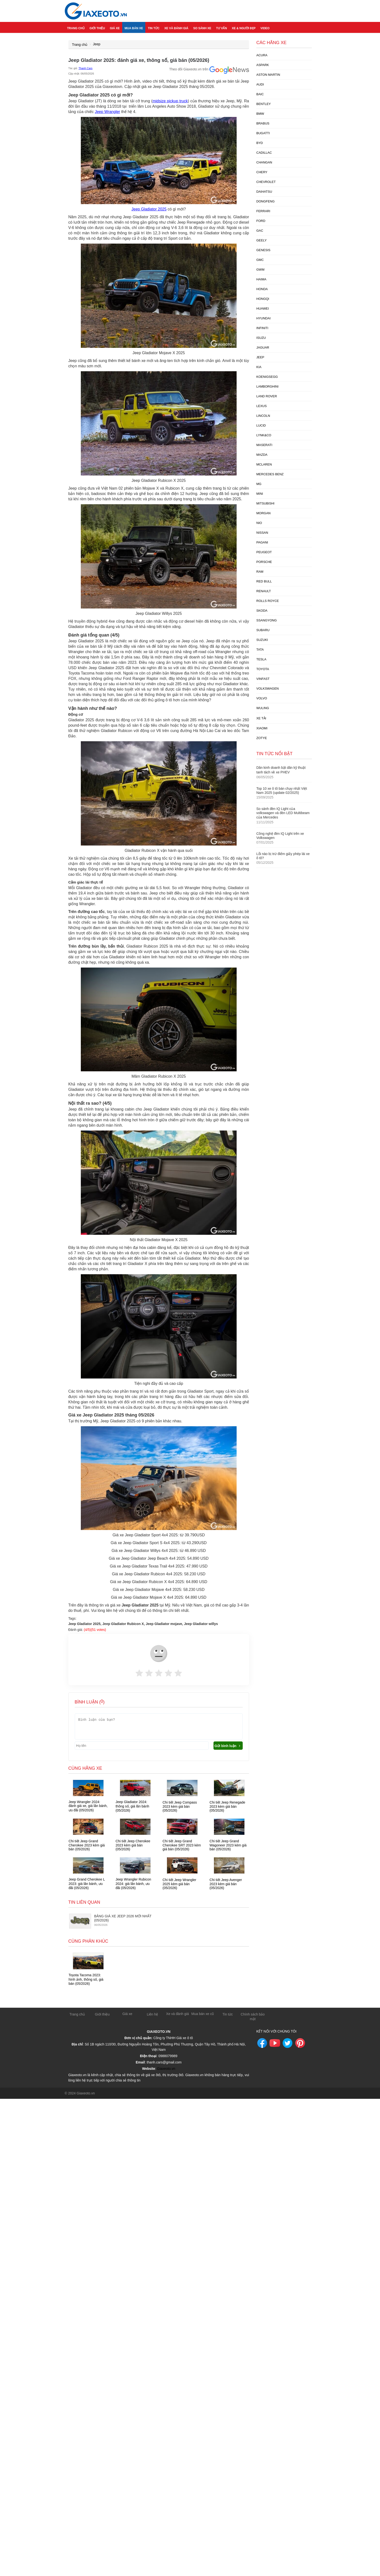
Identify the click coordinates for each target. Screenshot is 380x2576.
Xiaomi (262, 728)
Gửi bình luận (228, 1746)
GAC (259, 230)
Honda (262, 289)
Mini (259, 493)
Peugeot (264, 552)
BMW (260, 113)
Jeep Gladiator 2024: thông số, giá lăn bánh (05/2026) (132, 1806)
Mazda (262, 454)
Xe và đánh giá (176, 27)
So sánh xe (202, 27)
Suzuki (262, 640)
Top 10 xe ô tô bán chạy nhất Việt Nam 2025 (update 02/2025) (281, 791)
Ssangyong (266, 620)
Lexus (261, 406)
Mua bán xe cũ (202, 2013)
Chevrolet (266, 182)
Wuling (262, 708)
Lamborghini (267, 386)
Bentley (263, 104)
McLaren (264, 464)
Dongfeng (265, 201)
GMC (260, 260)
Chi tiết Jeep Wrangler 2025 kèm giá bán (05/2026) (179, 1884)
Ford (260, 221)
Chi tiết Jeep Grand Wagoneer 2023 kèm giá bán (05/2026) (228, 1845)
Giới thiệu (97, 27)
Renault (263, 591)
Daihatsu (264, 191)
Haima (261, 279)
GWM (260, 269)
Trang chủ (76, 27)
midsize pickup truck (170, 101)
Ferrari (263, 211)
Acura (262, 55)
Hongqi (262, 299)
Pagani (262, 542)
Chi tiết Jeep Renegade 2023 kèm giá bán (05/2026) (227, 1806)
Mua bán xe (134, 27)
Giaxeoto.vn (166, 2068)
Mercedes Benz (270, 474)
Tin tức (153, 27)
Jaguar (262, 347)
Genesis (263, 250)
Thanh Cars (85, 68)
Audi (260, 84)
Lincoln (263, 416)
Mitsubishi (265, 503)
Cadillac (264, 152)
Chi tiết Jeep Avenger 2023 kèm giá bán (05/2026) (226, 1884)
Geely (261, 240)
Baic (260, 94)
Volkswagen (267, 688)
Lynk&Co (263, 435)
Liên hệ (152, 2014)
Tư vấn (221, 27)
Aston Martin (268, 74)
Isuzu (261, 338)
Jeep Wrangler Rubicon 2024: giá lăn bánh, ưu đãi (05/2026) (133, 1883)
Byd (259, 143)
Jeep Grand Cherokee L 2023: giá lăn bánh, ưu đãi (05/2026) (87, 1883)
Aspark (262, 65)
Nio (259, 523)
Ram (259, 571)
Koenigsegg (267, 377)
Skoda (262, 610)
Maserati (264, 445)
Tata (260, 649)
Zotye (261, 738)
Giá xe (115, 27)
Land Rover (266, 396)
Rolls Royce (267, 601)
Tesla (261, 659)
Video (264, 27)
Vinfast (262, 679)
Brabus (262, 123)
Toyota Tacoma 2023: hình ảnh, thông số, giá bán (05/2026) (86, 1979)
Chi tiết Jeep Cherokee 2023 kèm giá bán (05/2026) (133, 1845)
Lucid (261, 425)
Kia (258, 367)
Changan (264, 162)
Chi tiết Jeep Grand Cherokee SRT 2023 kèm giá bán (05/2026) (182, 1845)
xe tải (261, 718)
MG (258, 484)
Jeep (96, 44)
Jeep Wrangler (107, 112)
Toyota (262, 669)
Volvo (261, 698)
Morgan (263, 513)
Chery (261, 172)
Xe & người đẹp (244, 27)
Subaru (262, 630)
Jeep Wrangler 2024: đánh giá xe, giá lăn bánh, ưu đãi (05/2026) (88, 1806)
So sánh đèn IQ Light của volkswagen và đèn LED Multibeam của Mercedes (283, 813)
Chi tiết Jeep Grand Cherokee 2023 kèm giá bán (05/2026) (87, 1845)
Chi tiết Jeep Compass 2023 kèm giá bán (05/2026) (180, 1806)
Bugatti (263, 133)
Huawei (262, 308)
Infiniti (262, 328)
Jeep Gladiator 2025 (149, 209)
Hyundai (263, 318)
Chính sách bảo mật (253, 2016)
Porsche (264, 562)
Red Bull (264, 581)
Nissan (262, 532)
